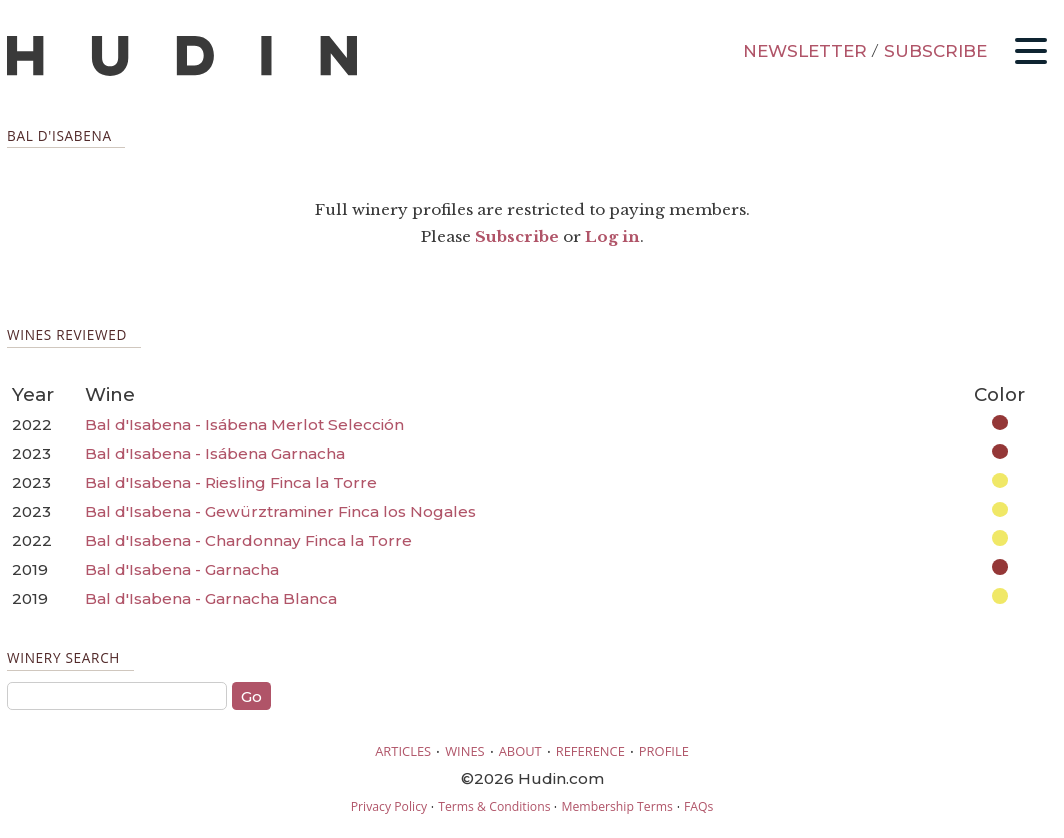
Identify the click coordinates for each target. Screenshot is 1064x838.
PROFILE (664, 751)
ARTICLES (403, 751)
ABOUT (520, 751)
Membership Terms (616, 806)
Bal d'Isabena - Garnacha (182, 569)
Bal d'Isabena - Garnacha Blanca (211, 598)
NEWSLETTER (805, 51)
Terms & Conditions (494, 806)
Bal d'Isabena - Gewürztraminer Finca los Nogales (280, 511)
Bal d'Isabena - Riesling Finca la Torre (231, 482)
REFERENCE (590, 751)
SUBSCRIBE (935, 51)
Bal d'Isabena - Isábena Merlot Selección (244, 424)
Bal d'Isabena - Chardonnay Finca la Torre (248, 540)
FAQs (698, 806)
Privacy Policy (389, 806)
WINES (465, 751)
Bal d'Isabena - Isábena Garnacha (215, 453)
